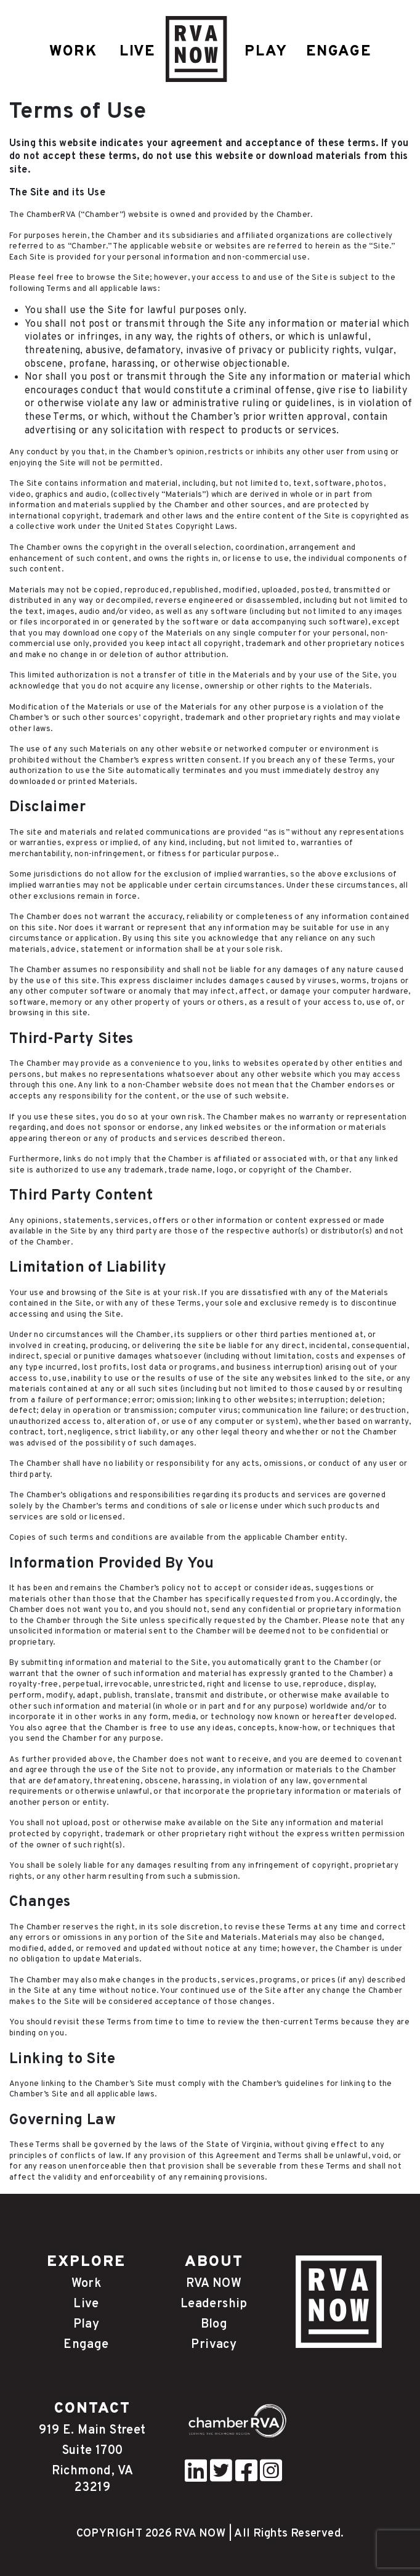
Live (86, 2304)
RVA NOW (213, 2284)
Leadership (214, 2304)
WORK (73, 52)
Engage (85, 2345)
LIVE (137, 52)
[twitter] (221, 2477)
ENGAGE (339, 52)
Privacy (213, 2345)
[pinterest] (196, 2477)
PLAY (265, 52)
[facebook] (246, 2477)
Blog (214, 2324)
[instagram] (271, 2477)
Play (86, 2324)
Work (86, 2284)
